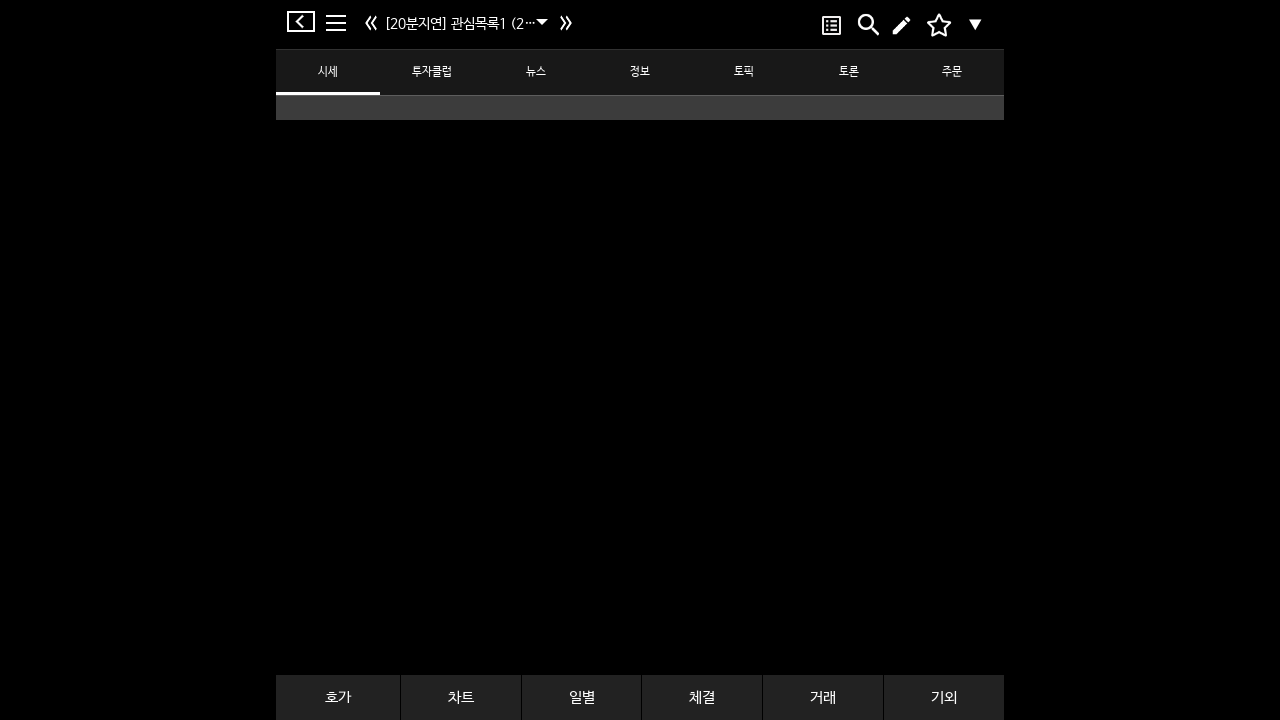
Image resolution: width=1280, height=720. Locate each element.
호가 (338, 697)
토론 (849, 72)
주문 (952, 72)
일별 (582, 697)
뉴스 (536, 72)
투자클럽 (432, 72)
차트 (461, 697)
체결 (702, 697)
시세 (328, 72)
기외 (944, 697)
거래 (823, 697)
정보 (640, 72)
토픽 (744, 72)
